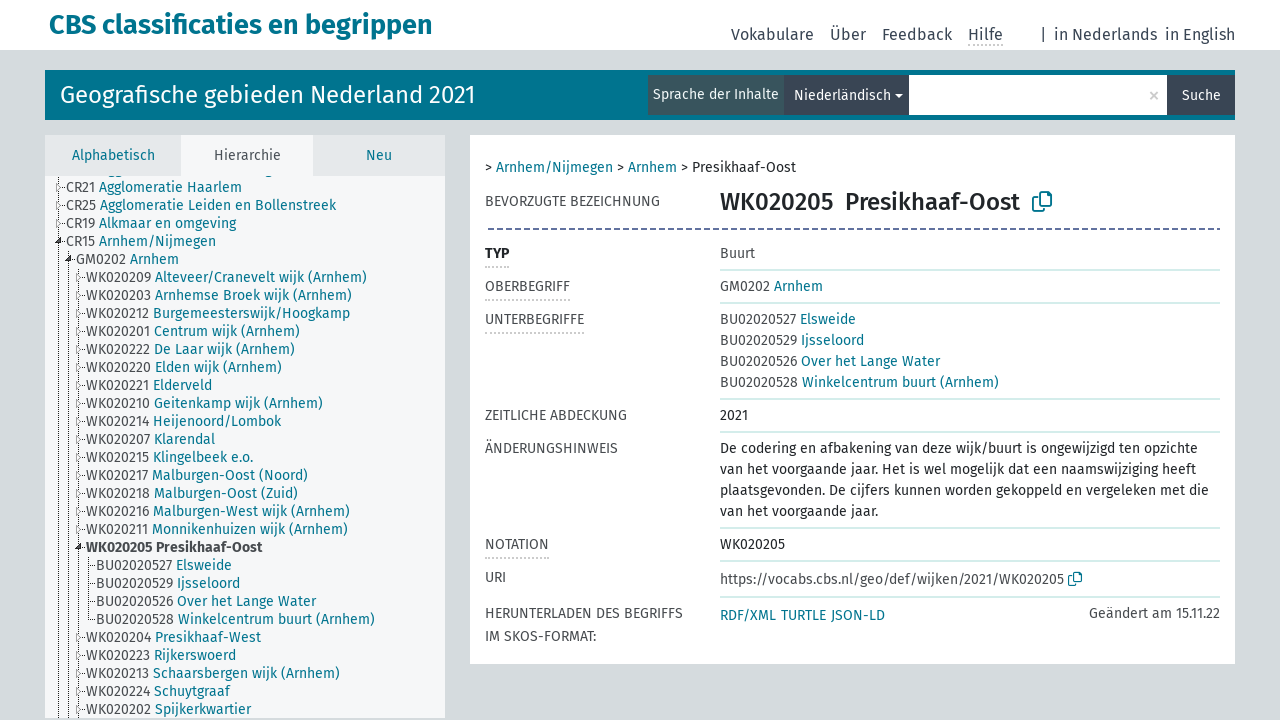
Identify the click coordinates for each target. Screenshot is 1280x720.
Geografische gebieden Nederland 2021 (267, 95)
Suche (1201, 95)
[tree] (245, 447)
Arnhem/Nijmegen (554, 167)
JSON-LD (858, 615)
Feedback (917, 34)
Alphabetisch (113, 155)
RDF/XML (748, 615)
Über (848, 34)
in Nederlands (1105, 34)
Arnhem (652, 167)
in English (1200, 34)
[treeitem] (162, 188)
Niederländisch (842, 95)
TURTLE (803, 615)
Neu (379, 155)
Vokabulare (772, 34)
